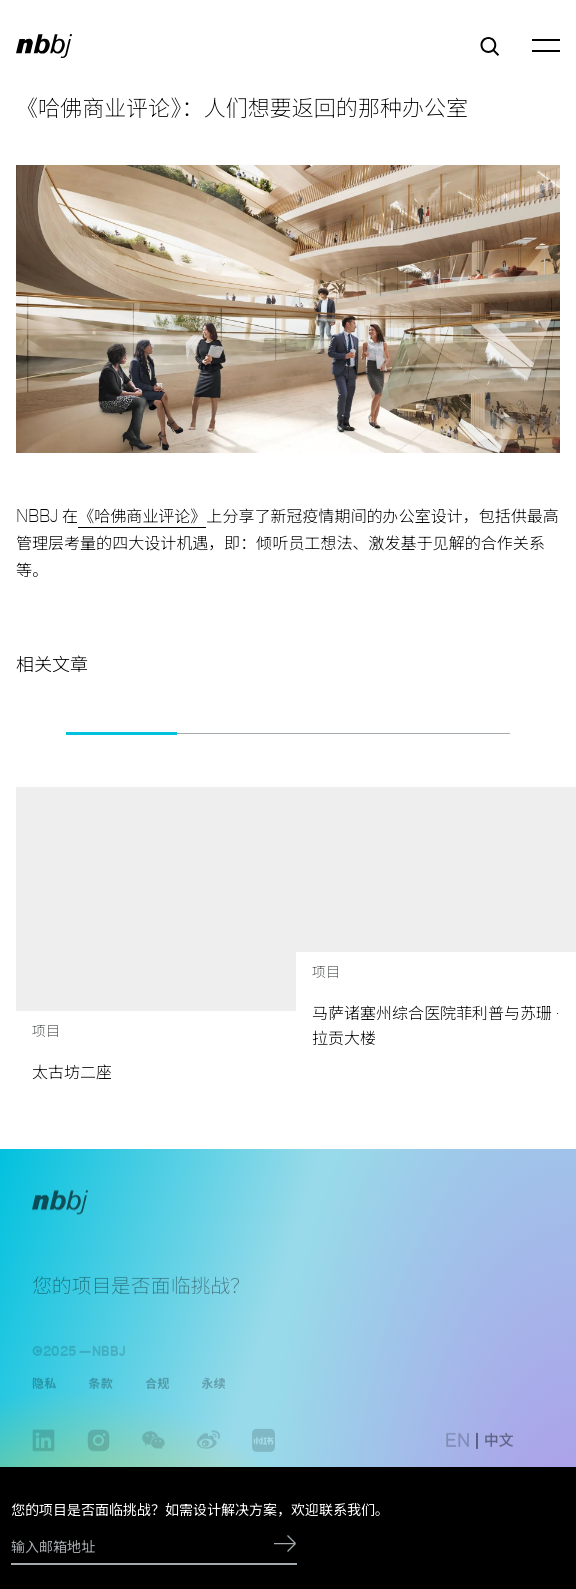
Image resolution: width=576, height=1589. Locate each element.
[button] (36, 734)
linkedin (43, 1461)
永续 (213, 1393)
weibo (208, 1461)
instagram (98, 1461)
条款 (100, 1393)
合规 (157, 1393)
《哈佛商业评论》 (142, 516)
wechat (153, 1461)
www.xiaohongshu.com (263, 1461)
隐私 (44, 1393)
